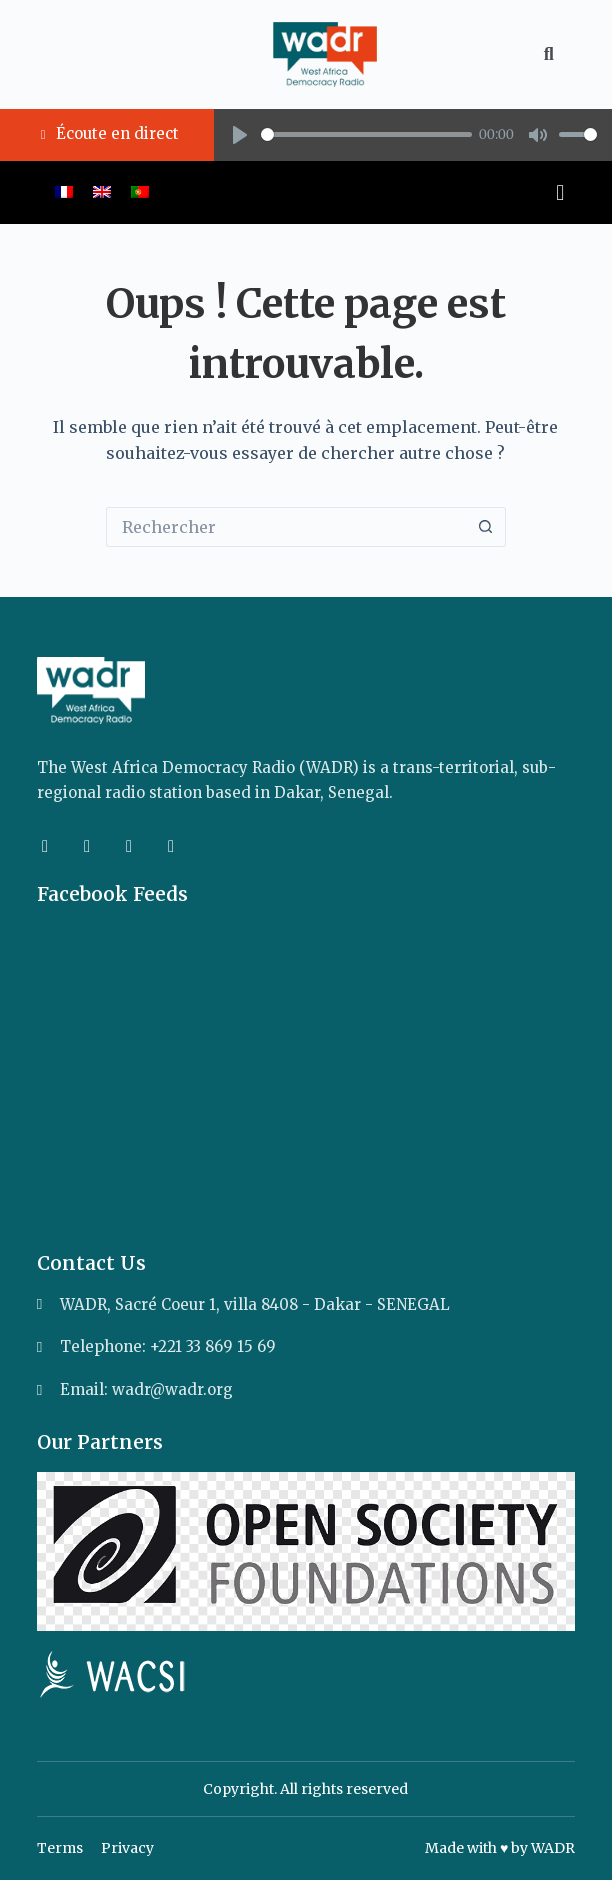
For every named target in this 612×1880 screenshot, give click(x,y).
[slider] (366, 134)
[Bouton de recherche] (486, 527)
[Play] (240, 135)
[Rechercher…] (286, 527)
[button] (300, 192)
